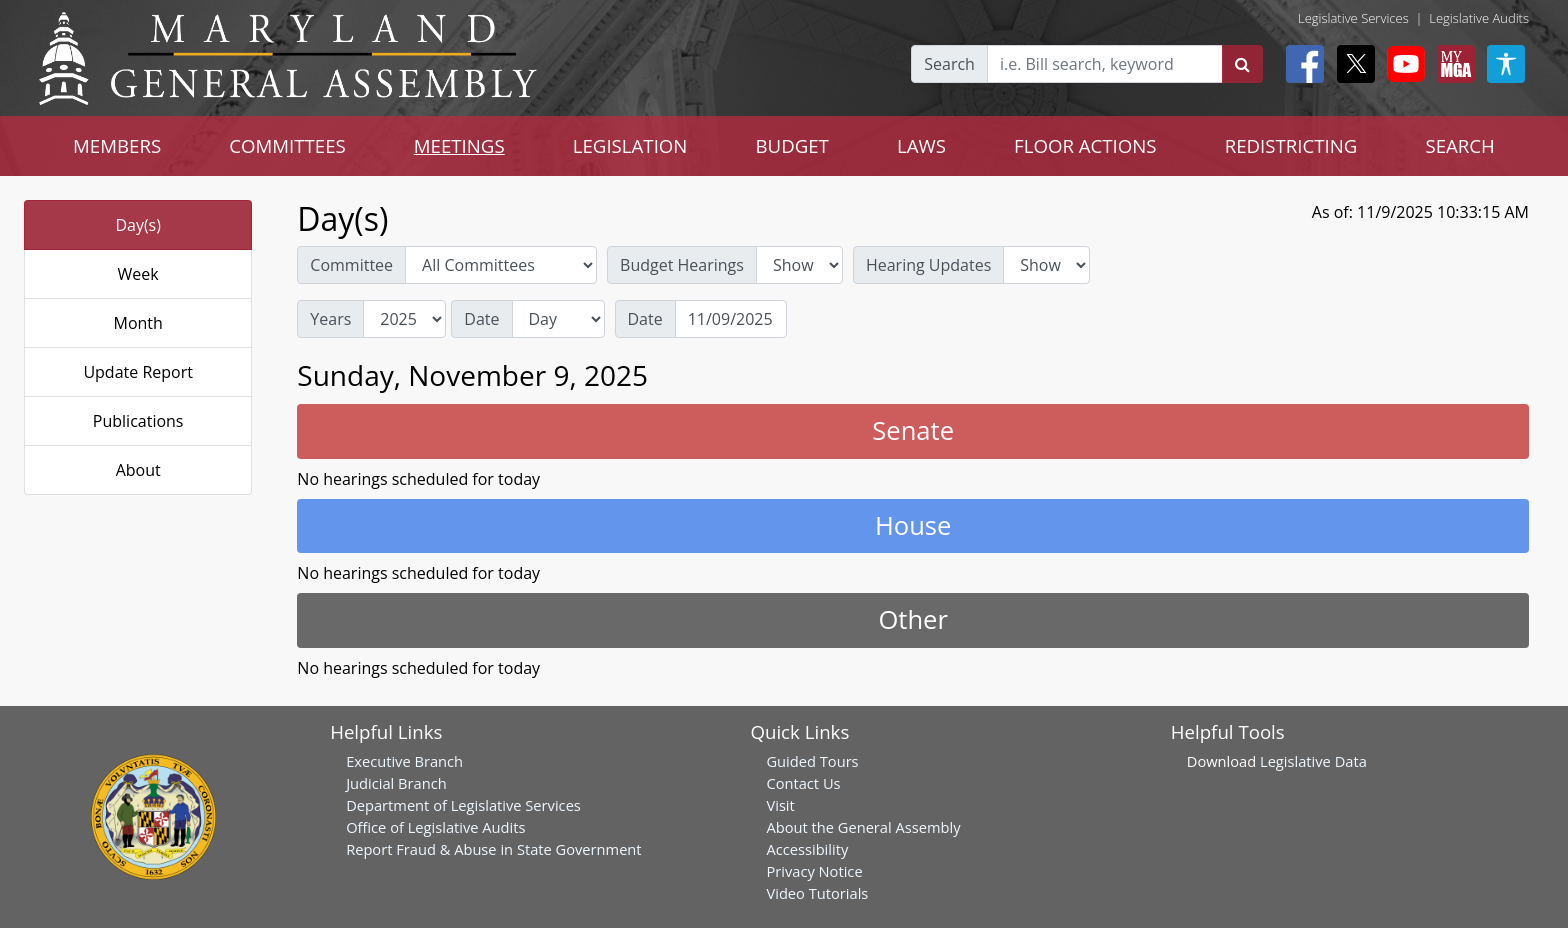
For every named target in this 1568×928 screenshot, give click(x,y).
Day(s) (138, 225)
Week (138, 274)
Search (949, 64)
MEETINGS (459, 145)
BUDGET (791, 145)
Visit (780, 805)
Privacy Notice (814, 871)
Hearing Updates (928, 265)
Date (481, 319)
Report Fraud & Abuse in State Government (493, 849)
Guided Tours (812, 761)
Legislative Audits (1479, 18)
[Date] (731, 319)
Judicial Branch (396, 783)
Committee (351, 265)
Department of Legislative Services (463, 805)
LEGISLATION (630, 145)
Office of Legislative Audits (435, 827)
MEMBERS (117, 145)
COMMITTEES (287, 145)
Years (330, 319)
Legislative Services (1353, 18)
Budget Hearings (682, 265)
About (138, 470)
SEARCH (1459, 145)
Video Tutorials (817, 893)
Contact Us (803, 783)
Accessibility (807, 849)
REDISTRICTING (1291, 145)
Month (137, 323)
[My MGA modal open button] (1452, 64)
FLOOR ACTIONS (1085, 145)
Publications (138, 421)
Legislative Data (1313, 761)
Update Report (138, 372)
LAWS (921, 145)
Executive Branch (404, 761)
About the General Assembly (863, 827)
